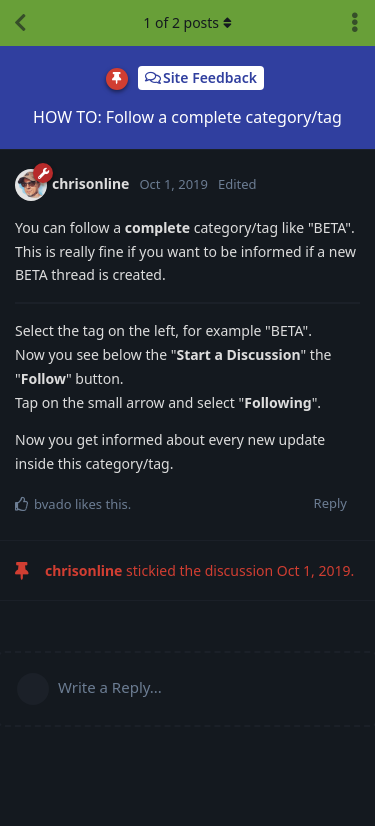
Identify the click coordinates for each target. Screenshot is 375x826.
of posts (187, 22)
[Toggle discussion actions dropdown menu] (355, 23)
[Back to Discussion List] (20, 23)
